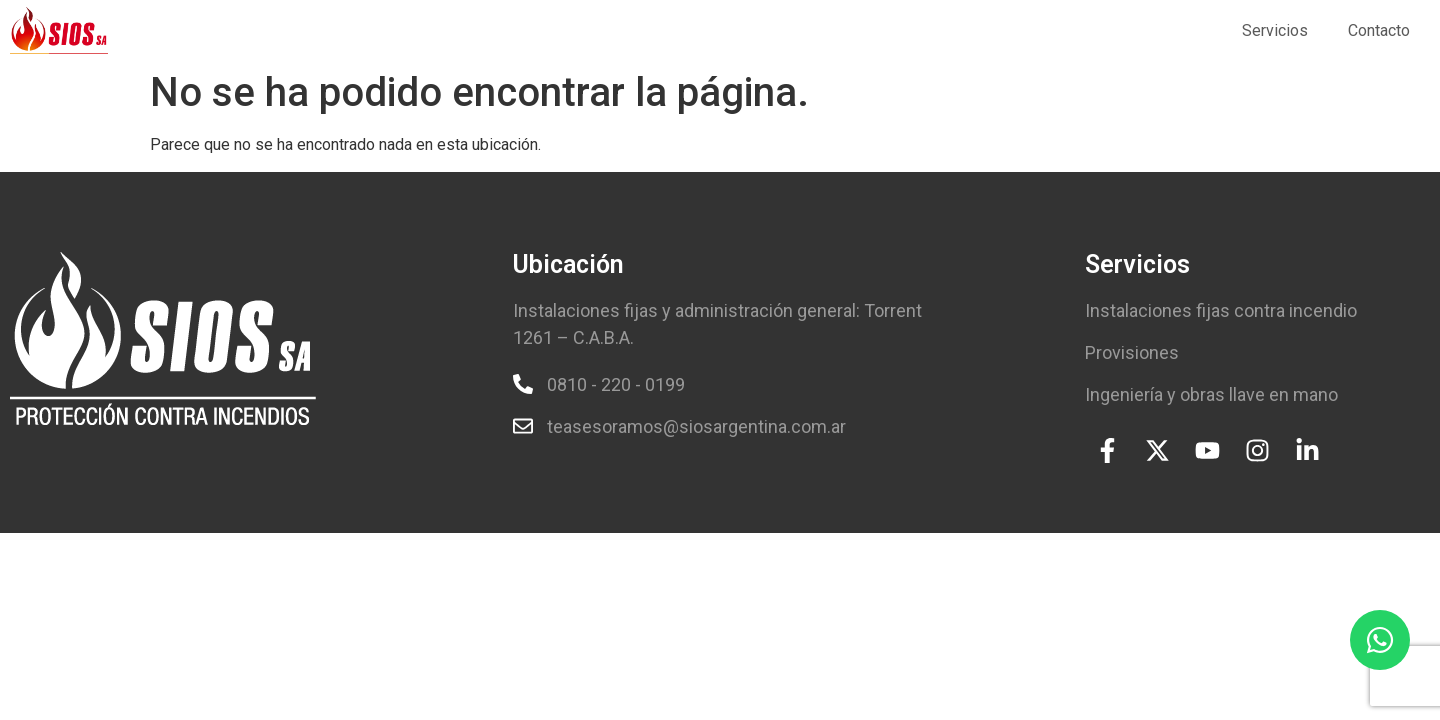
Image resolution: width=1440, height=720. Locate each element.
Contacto (1379, 30)
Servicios (1275, 30)
